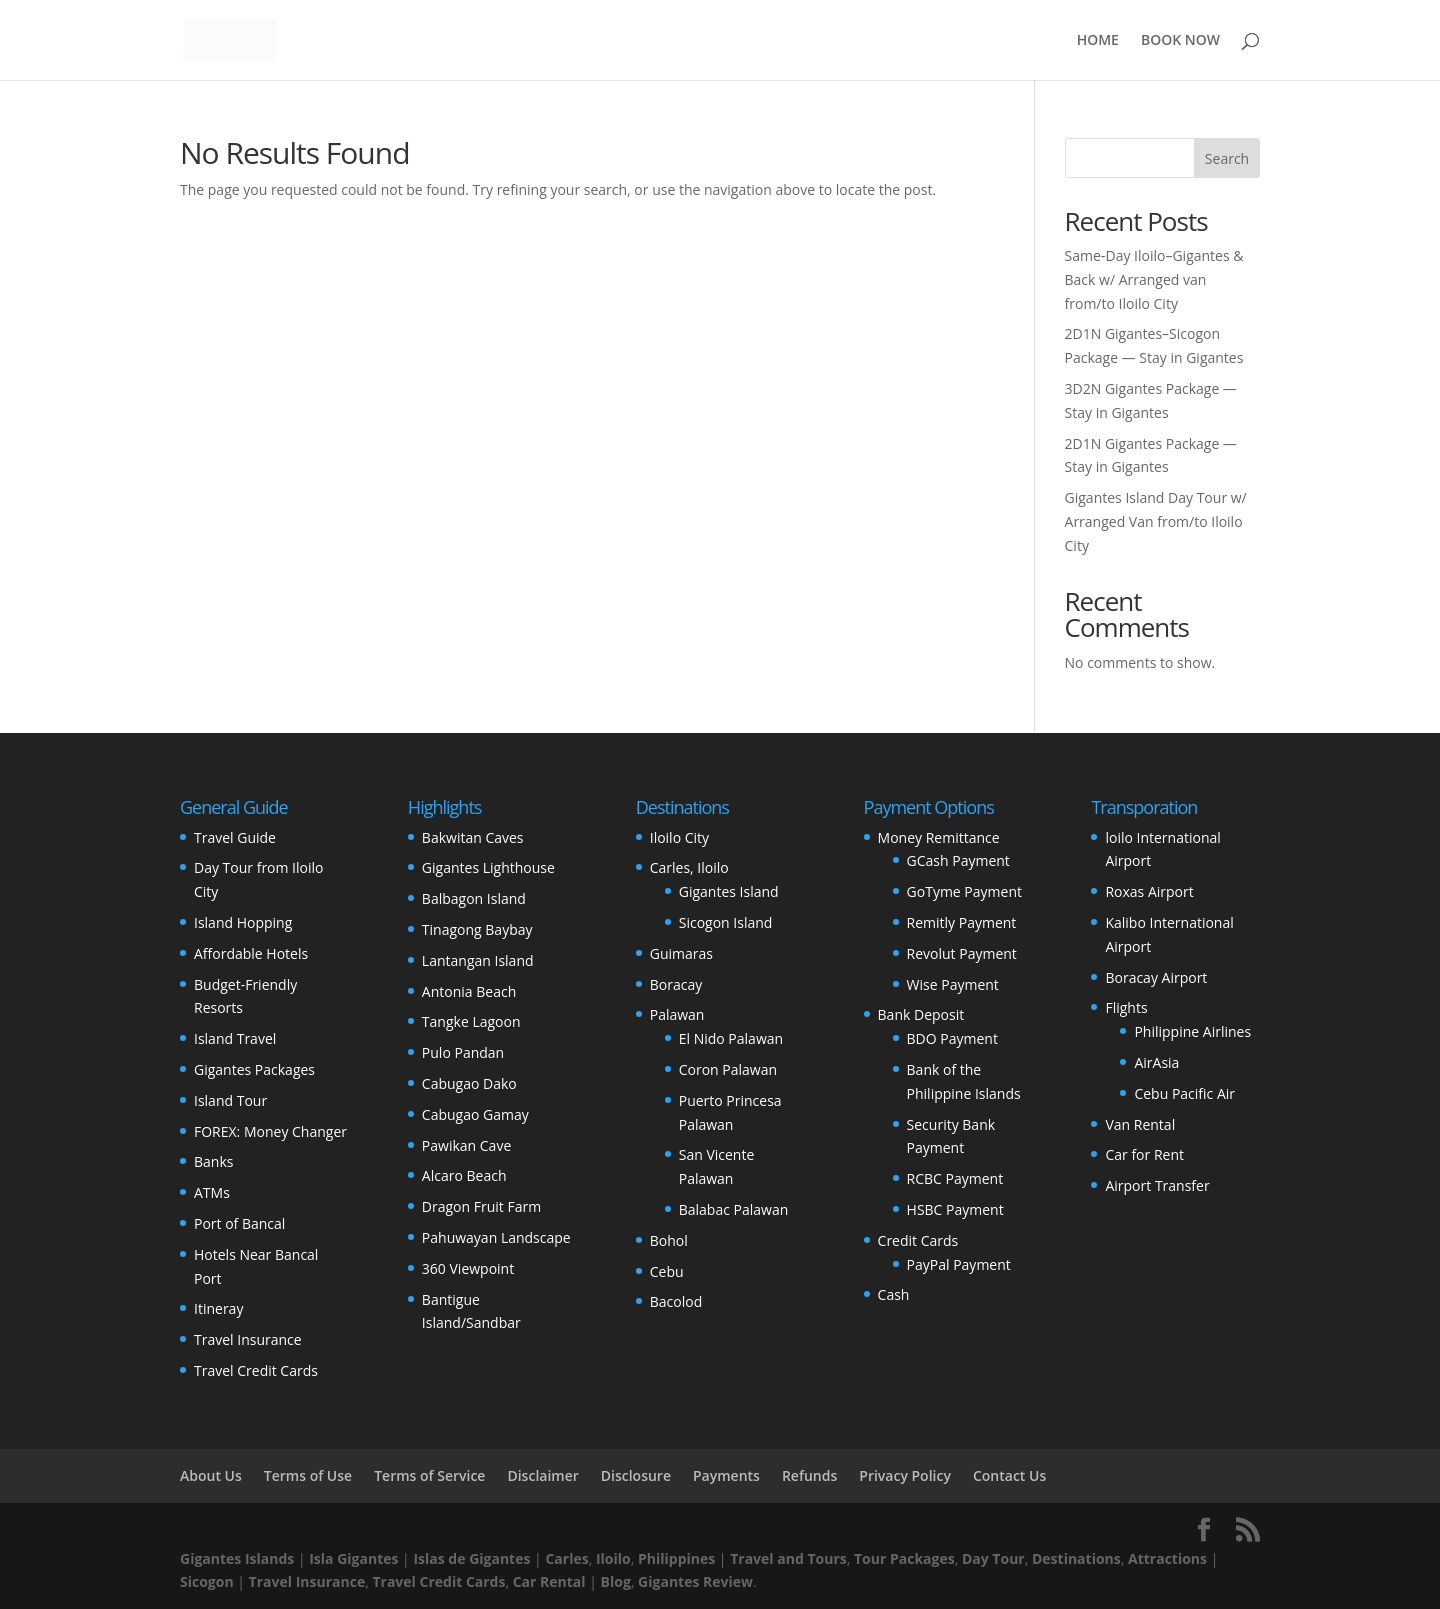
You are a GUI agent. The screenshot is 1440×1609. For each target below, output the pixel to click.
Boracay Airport (1156, 977)
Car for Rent (1144, 1154)
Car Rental (549, 1581)
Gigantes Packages (254, 1069)
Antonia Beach (469, 991)
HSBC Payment (955, 1209)
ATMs (212, 1192)
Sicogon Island (726, 922)
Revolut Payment (962, 953)
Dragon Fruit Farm (481, 1206)
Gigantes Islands (237, 1558)
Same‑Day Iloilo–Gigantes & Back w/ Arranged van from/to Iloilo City (1154, 279)
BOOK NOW (1180, 41)
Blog (616, 1581)
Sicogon (207, 1581)
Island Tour (230, 1100)
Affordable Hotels (251, 953)
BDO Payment (952, 1038)
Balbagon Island (474, 898)
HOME (1098, 41)
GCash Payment (958, 860)
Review (728, 1581)
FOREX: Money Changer (270, 1131)
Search (1227, 158)
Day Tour (993, 1558)
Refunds (809, 1475)
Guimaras (681, 953)
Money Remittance (939, 837)
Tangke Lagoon (471, 1021)
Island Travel (235, 1038)
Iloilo (613, 1558)
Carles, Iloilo (689, 867)
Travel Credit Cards (256, 1370)
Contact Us (1009, 1475)
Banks (213, 1161)
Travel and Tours (788, 1558)
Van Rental (1140, 1124)
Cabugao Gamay (475, 1114)
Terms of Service (429, 1475)
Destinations (1076, 1558)
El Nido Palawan (731, 1038)
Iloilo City (679, 837)
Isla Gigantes (353, 1558)
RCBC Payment (955, 1178)
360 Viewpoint (468, 1268)
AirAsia (1156, 1062)
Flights (1126, 1007)
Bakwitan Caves (473, 837)
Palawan (677, 1014)
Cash (894, 1294)
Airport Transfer (1157, 1185)
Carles (566, 1558)
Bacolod (676, 1301)
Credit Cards (918, 1240)
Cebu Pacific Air (1184, 1093)
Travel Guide (235, 837)
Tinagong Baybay (477, 929)
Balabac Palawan (734, 1209)
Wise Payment (953, 984)
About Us (211, 1475)
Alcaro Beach (464, 1175)
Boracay (676, 984)
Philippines (676, 1558)
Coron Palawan (728, 1069)
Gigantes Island (729, 891)
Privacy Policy (905, 1475)
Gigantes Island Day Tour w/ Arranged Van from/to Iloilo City (1156, 521)
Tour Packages (904, 1558)
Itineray (218, 1308)
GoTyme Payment (964, 891)
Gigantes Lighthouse (488, 867)
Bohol (669, 1240)
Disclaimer (542, 1475)
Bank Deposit (921, 1014)
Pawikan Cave (466, 1145)
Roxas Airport (1149, 891)
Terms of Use (308, 1475)
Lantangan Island (478, 960)
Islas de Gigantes (471, 1558)
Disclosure (636, 1475)
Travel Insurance (248, 1339)
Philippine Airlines (1192, 1031)
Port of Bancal (239, 1223)
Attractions (1167, 1558)
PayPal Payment (959, 1264)
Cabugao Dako (469, 1083)
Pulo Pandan (463, 1052)
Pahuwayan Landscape (496, 1237)
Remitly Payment (962, 922)
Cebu (667, 1271)
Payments (726, 1475)
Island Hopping (243, 922)
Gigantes (668, 1581)
